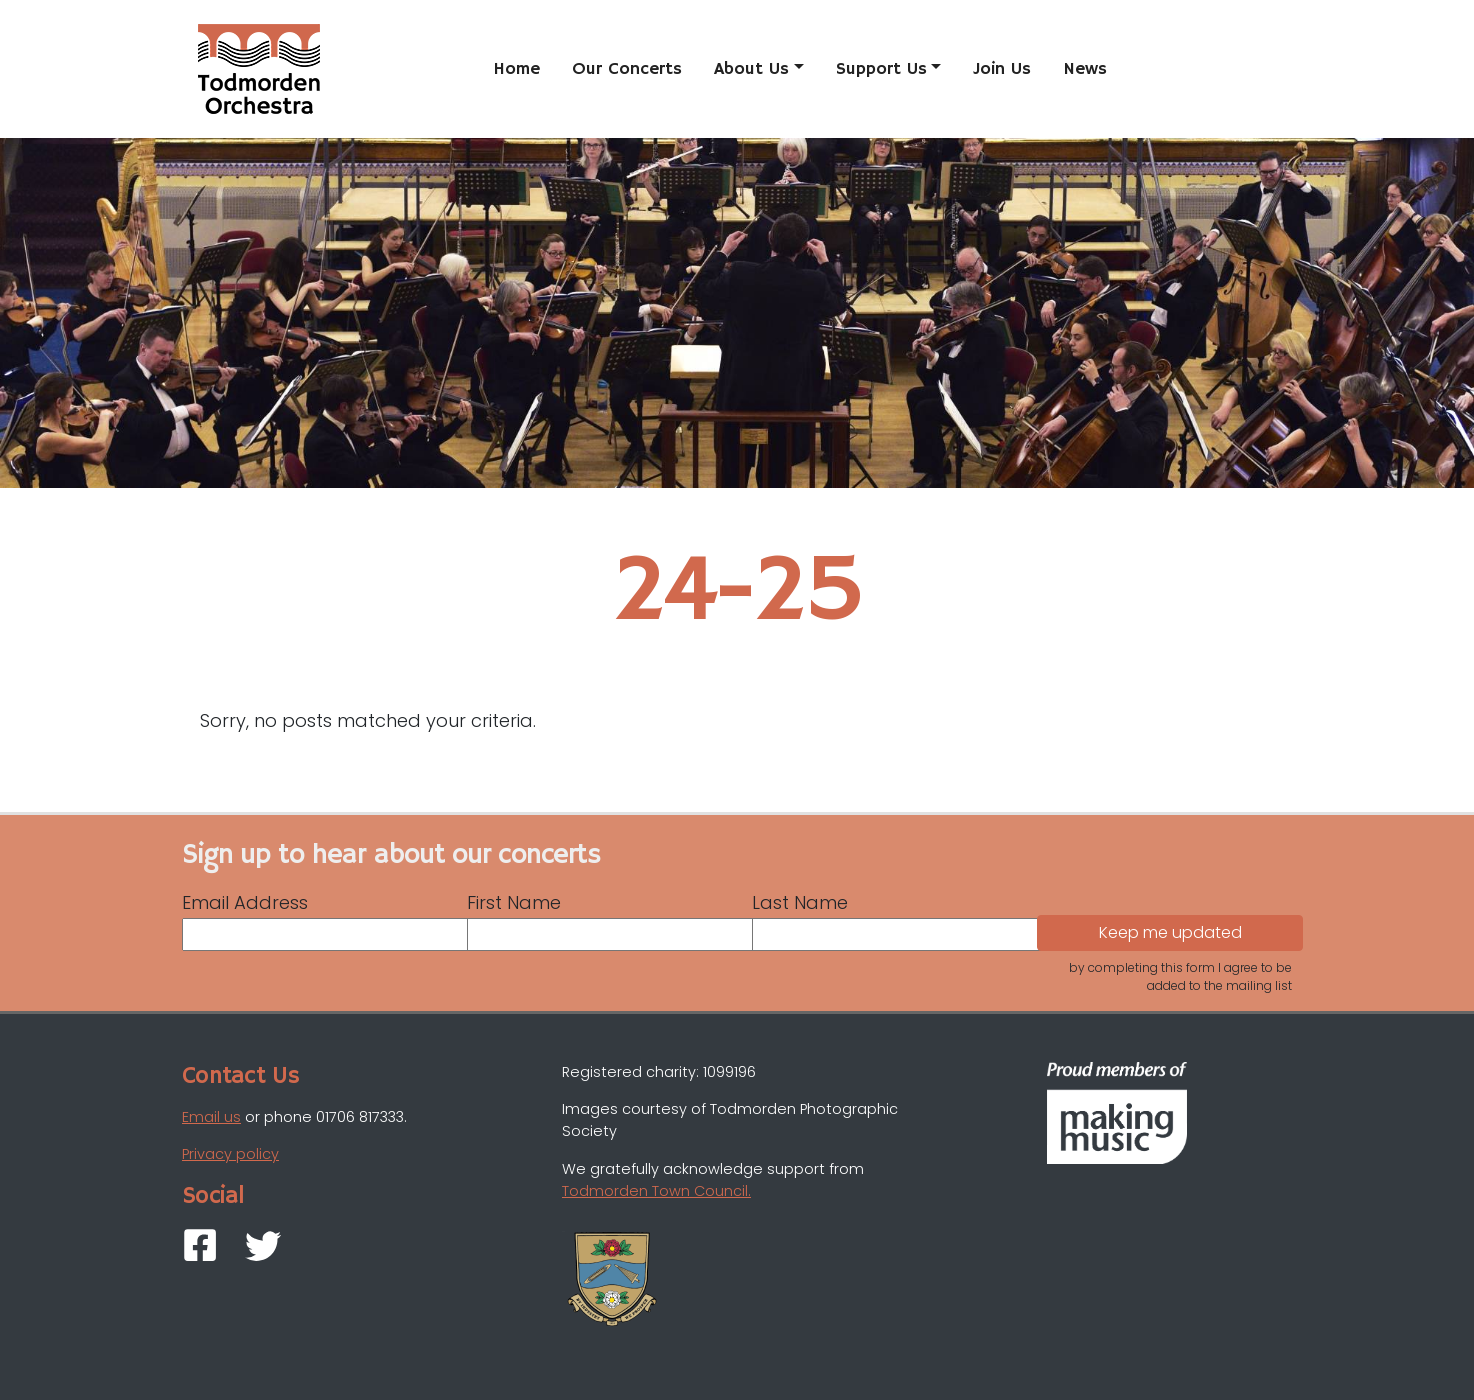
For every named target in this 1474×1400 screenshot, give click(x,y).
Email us (211, 1117)
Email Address (245, 902)
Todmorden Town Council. (656, 1191)
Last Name (800, 902)
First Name (514, 902)
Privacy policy (230, 1154)
